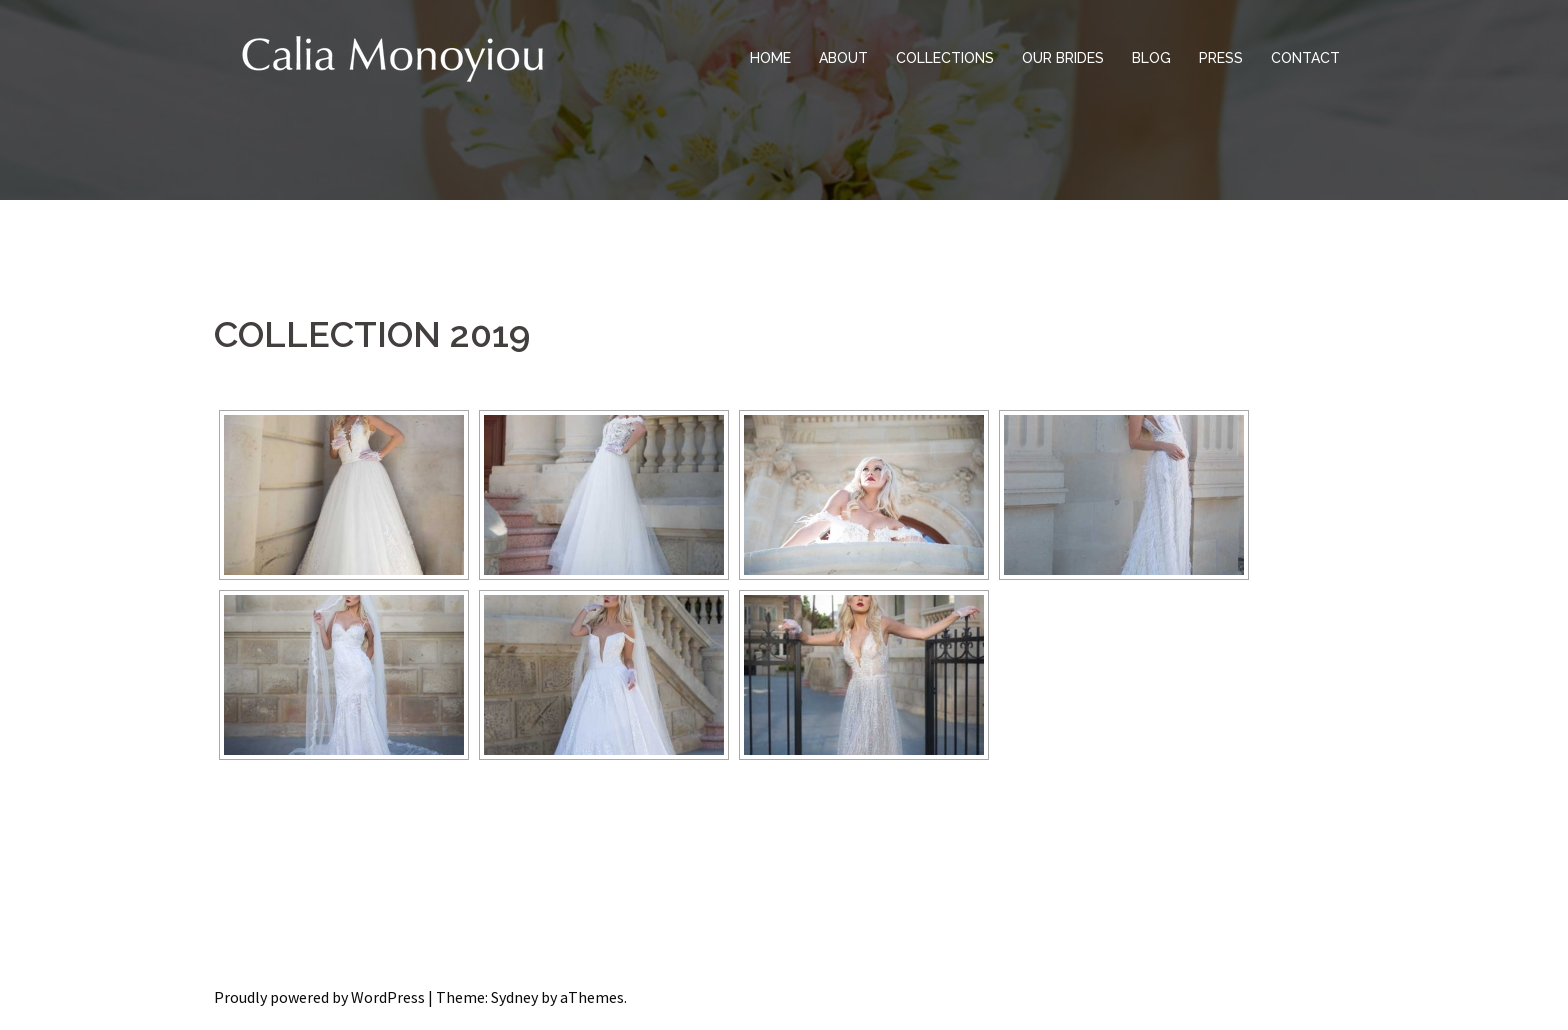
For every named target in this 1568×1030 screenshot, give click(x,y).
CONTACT (1305, 58)
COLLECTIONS (945, 58)
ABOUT (843, 58)
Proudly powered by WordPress (319, 997)
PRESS (1221, 58)
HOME (770, 58)
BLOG (1151, 58)
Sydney (514, 997)
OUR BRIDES (1063, 58)
